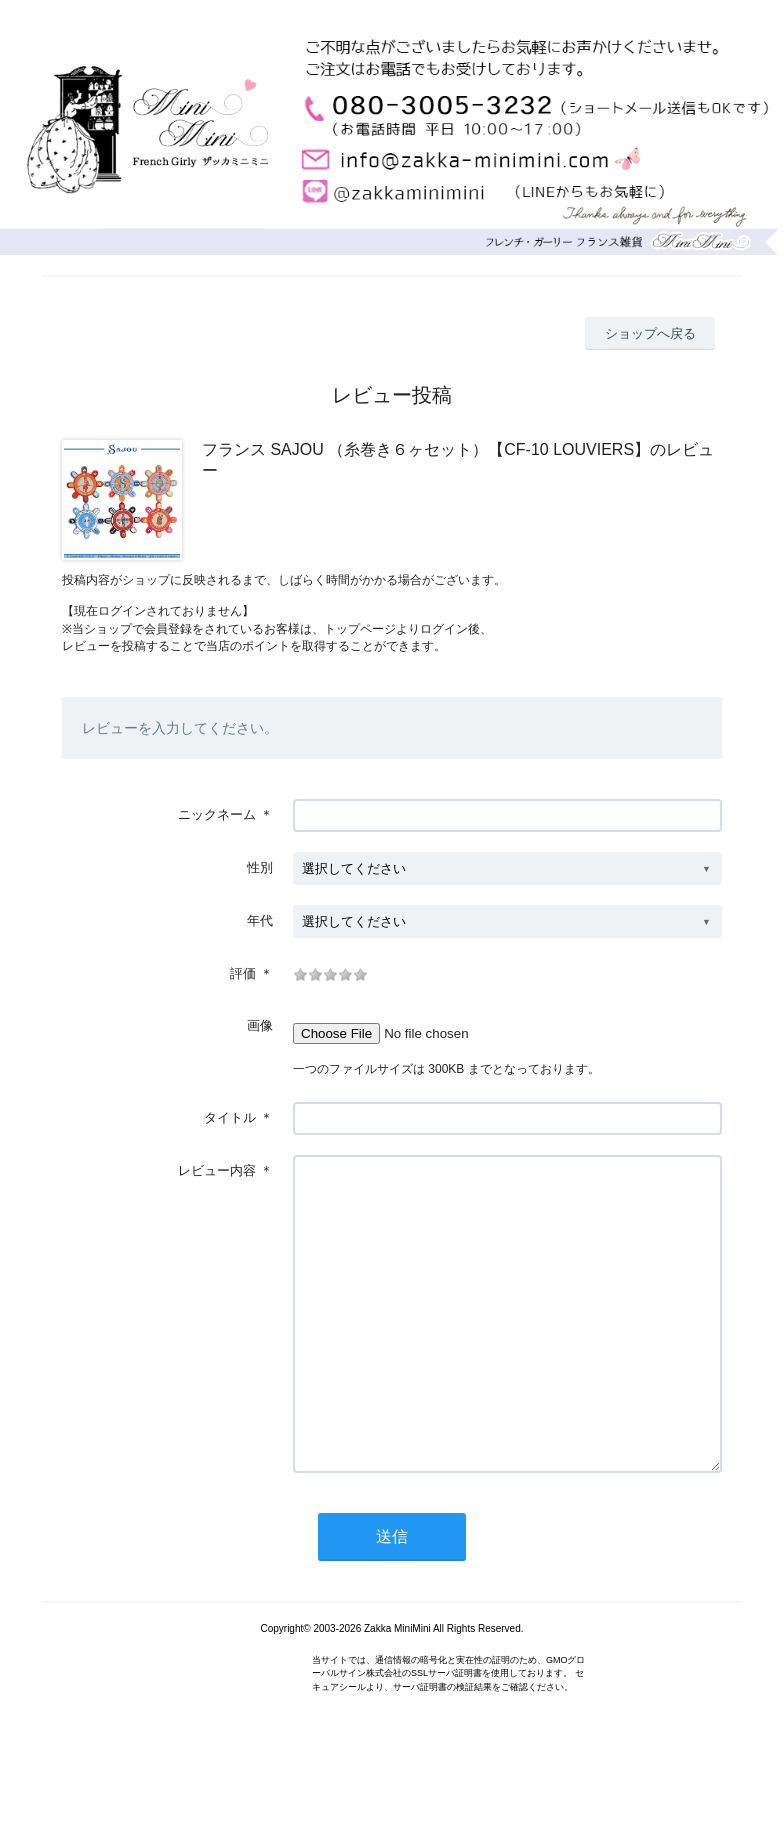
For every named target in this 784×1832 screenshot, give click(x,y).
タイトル (230, 1117)
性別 (260, 867)
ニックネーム (217, 814)
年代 (260, 920)
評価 (243, 973)
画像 (260, 1025)
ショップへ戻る (650, 333)
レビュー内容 (217, 1170)
